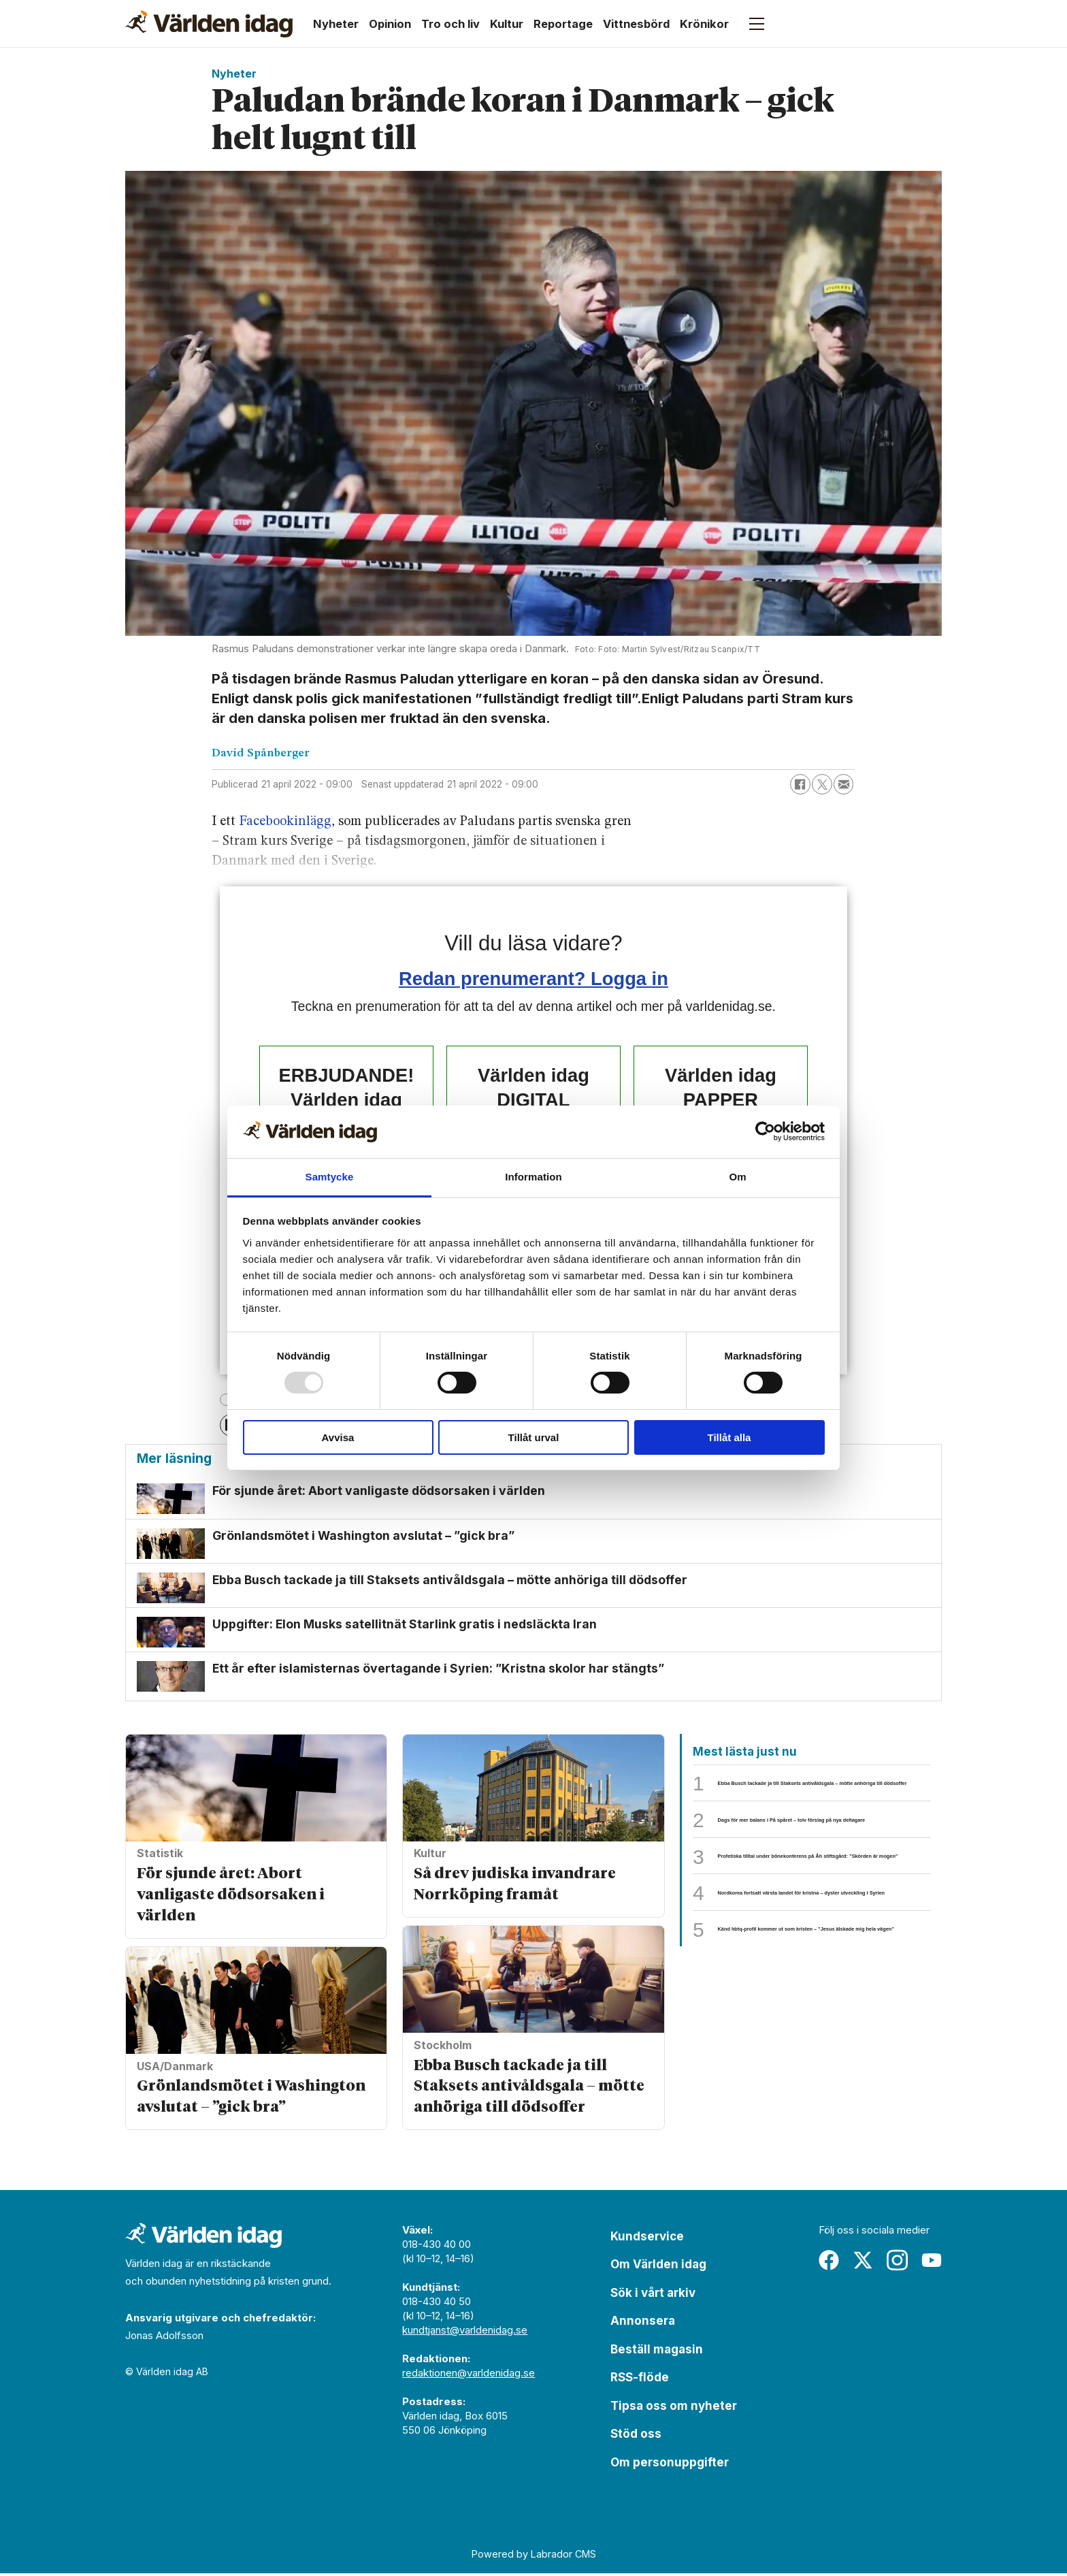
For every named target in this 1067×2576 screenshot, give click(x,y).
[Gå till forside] (209, 24)
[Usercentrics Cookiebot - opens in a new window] (765, 1131)
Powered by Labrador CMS (534, 2556)
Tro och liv (450, 24)
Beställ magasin (656, 2351)
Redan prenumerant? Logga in (533, 978)
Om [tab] (737, 1176)
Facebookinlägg (285, 821)
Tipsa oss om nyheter (673, 2408)
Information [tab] (533, 1176)
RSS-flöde (639, 2380)
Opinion (390, 24)
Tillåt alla (729, 1437)
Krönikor (704, 24)
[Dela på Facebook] (800, 784)
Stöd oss (635, 2436)
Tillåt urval (533, 1437)
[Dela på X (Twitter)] (822, 784)
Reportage (563, 24)
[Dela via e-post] (844, 784)
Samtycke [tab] (330, 1176)
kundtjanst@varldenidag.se (464, 2331)
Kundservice (647, 2238)
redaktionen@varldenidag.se (468, 2374)
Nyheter (336, 24)
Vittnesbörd (636, 24)
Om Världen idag (658, 2267)
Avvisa (338, 1437)
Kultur (506, 24)
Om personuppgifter (669, 2464)
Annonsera (642, 2323)
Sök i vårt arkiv (652, 2295)
